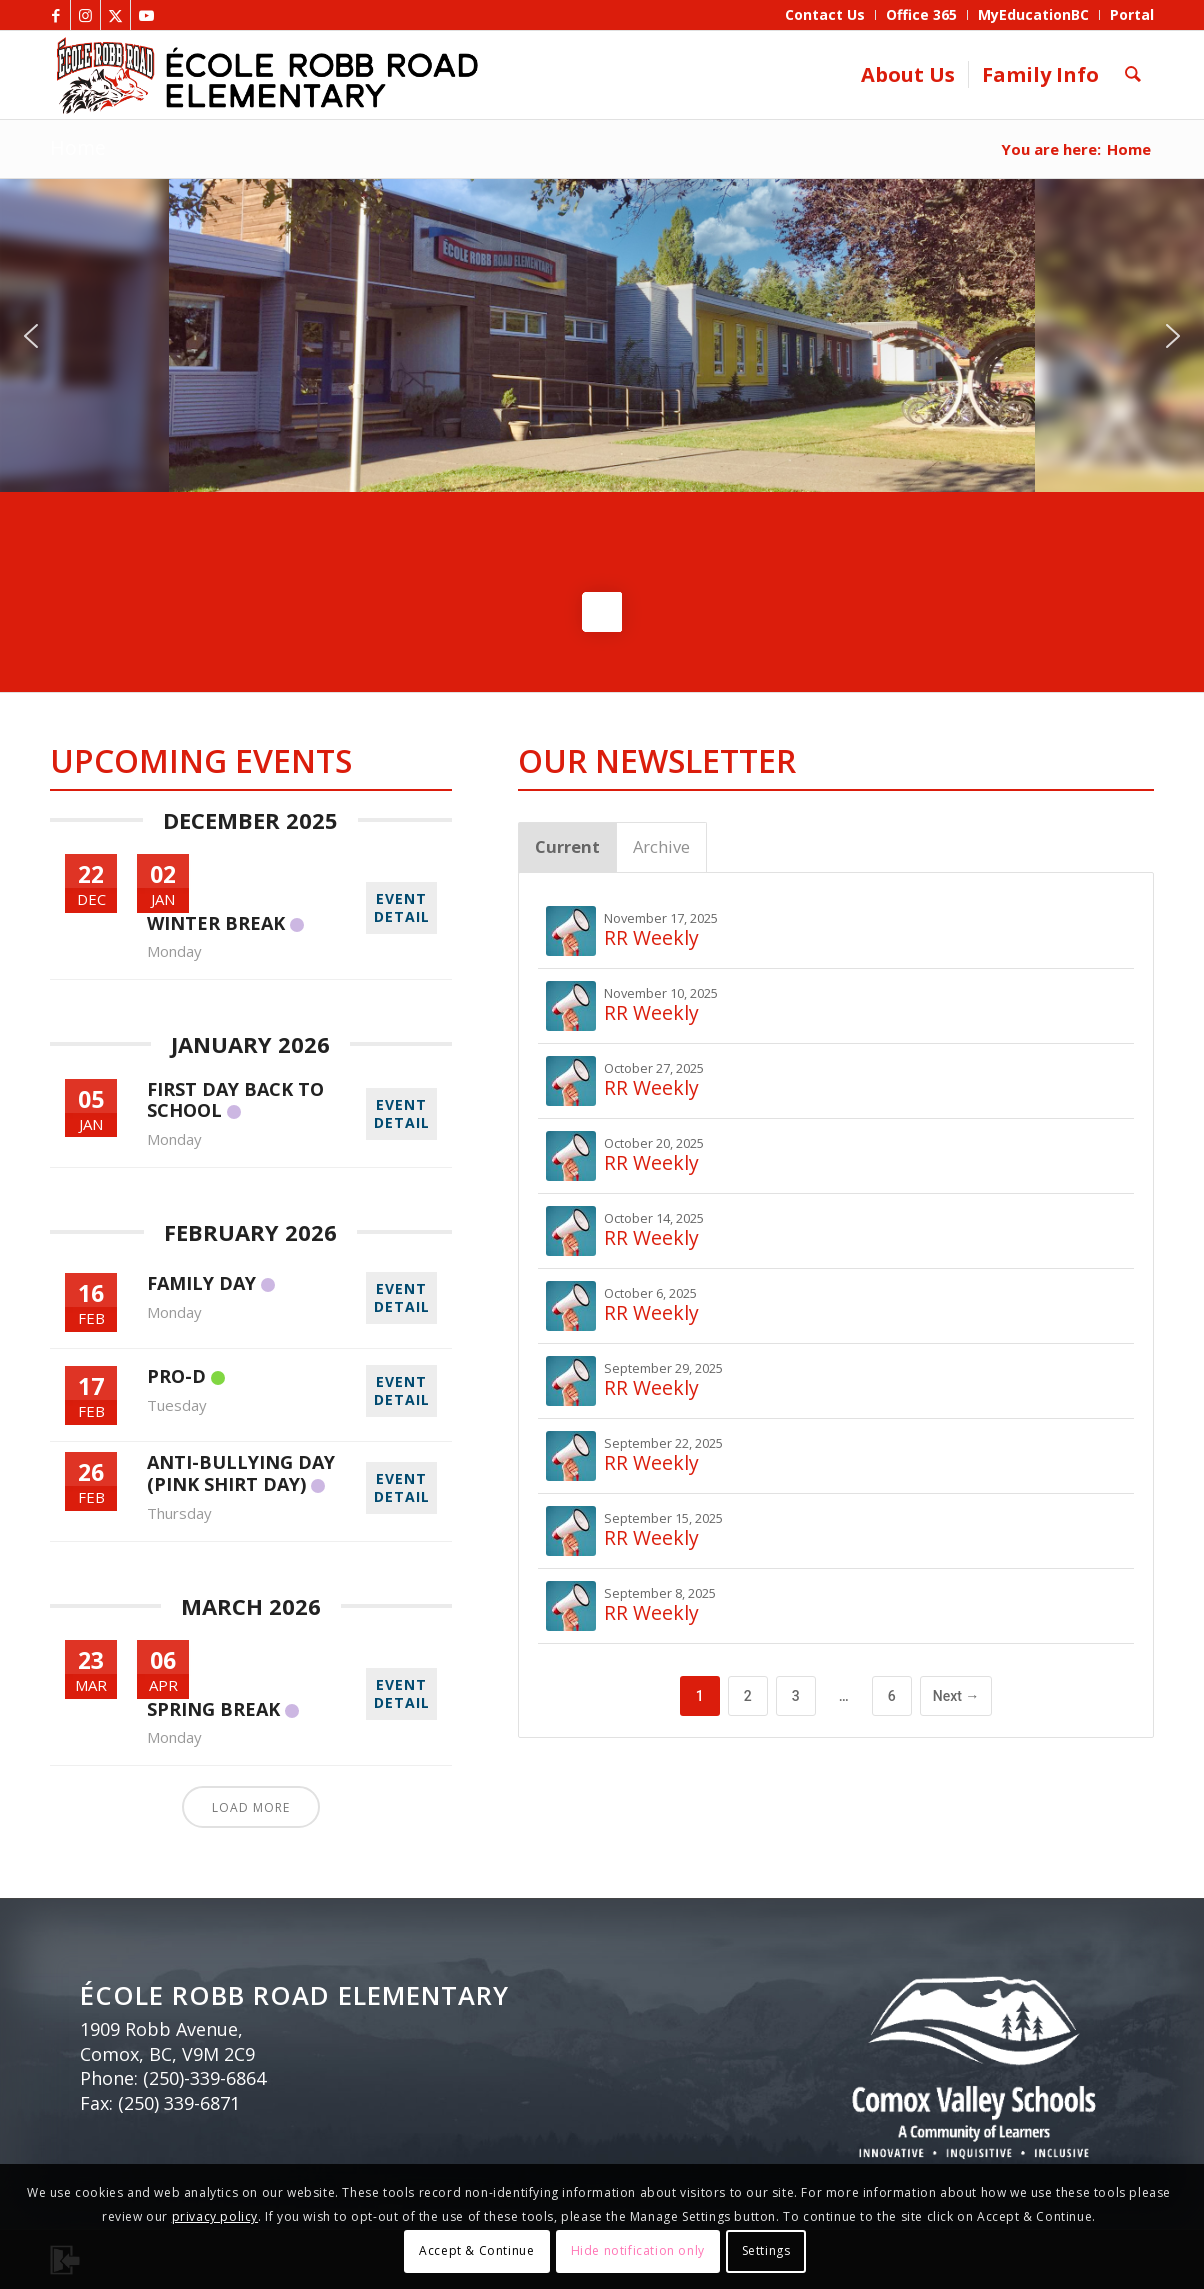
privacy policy (215, 2216)
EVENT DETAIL (402, 907)
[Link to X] (115, 15)
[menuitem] (825, 15)
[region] (602, 336)
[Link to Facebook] (55, 15)
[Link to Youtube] (146, 15)
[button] (31, 336)
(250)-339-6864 (204, 2078)
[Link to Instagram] (85, 15)
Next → (956, 1696)
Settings (766, 2250)
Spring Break (213, 1709)
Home (78, 147)
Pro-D (176, 1376)
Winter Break (216, 923)
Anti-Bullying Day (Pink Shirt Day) (241, 1473)
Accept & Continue (476, 2250)
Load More (251, 1807)
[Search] (1133, 75)
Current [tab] (567, 846)
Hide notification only (638, 2250)
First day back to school (235, 1100)
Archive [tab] (661, 846)
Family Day (201, 1283)
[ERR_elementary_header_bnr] (383, 75)
